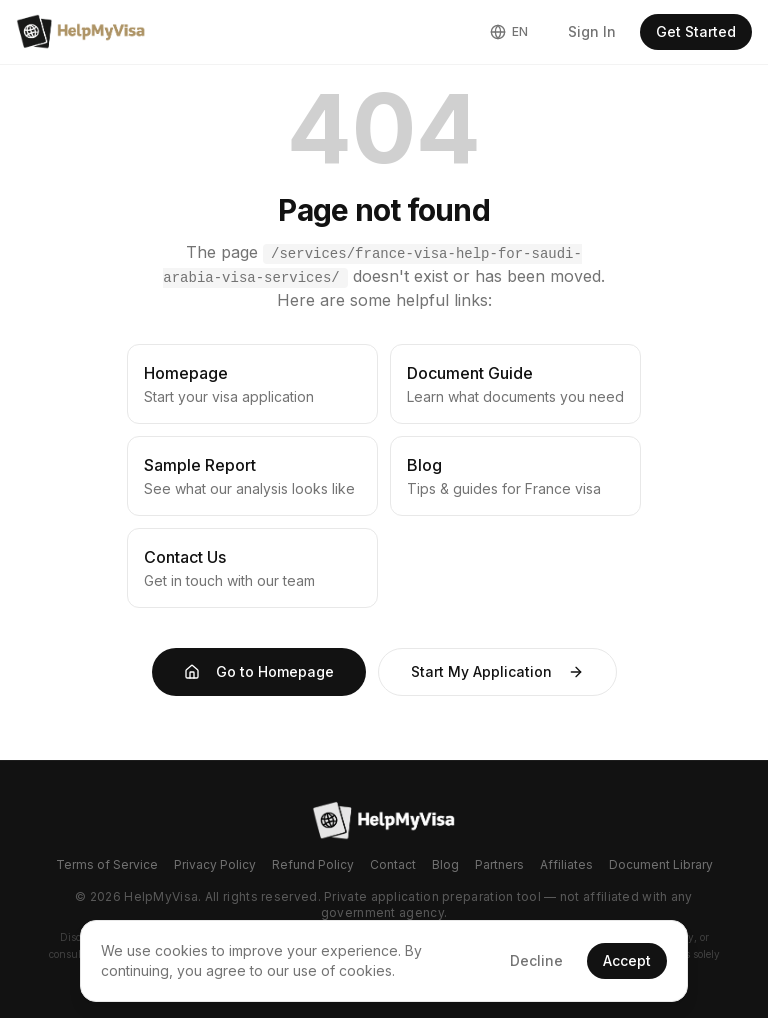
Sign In (592, 31)
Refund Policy (313, 864)
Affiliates (566, 864)
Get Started (696, 31)
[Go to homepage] (384, 821)
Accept (627, 960)
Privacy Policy (215, 864)
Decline (536, 960)
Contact (393, 864)
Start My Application (497, 671)
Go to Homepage (259, 671)
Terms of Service (107, 864)
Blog (445, 864)
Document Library (661, 864)
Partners (499, 864)
